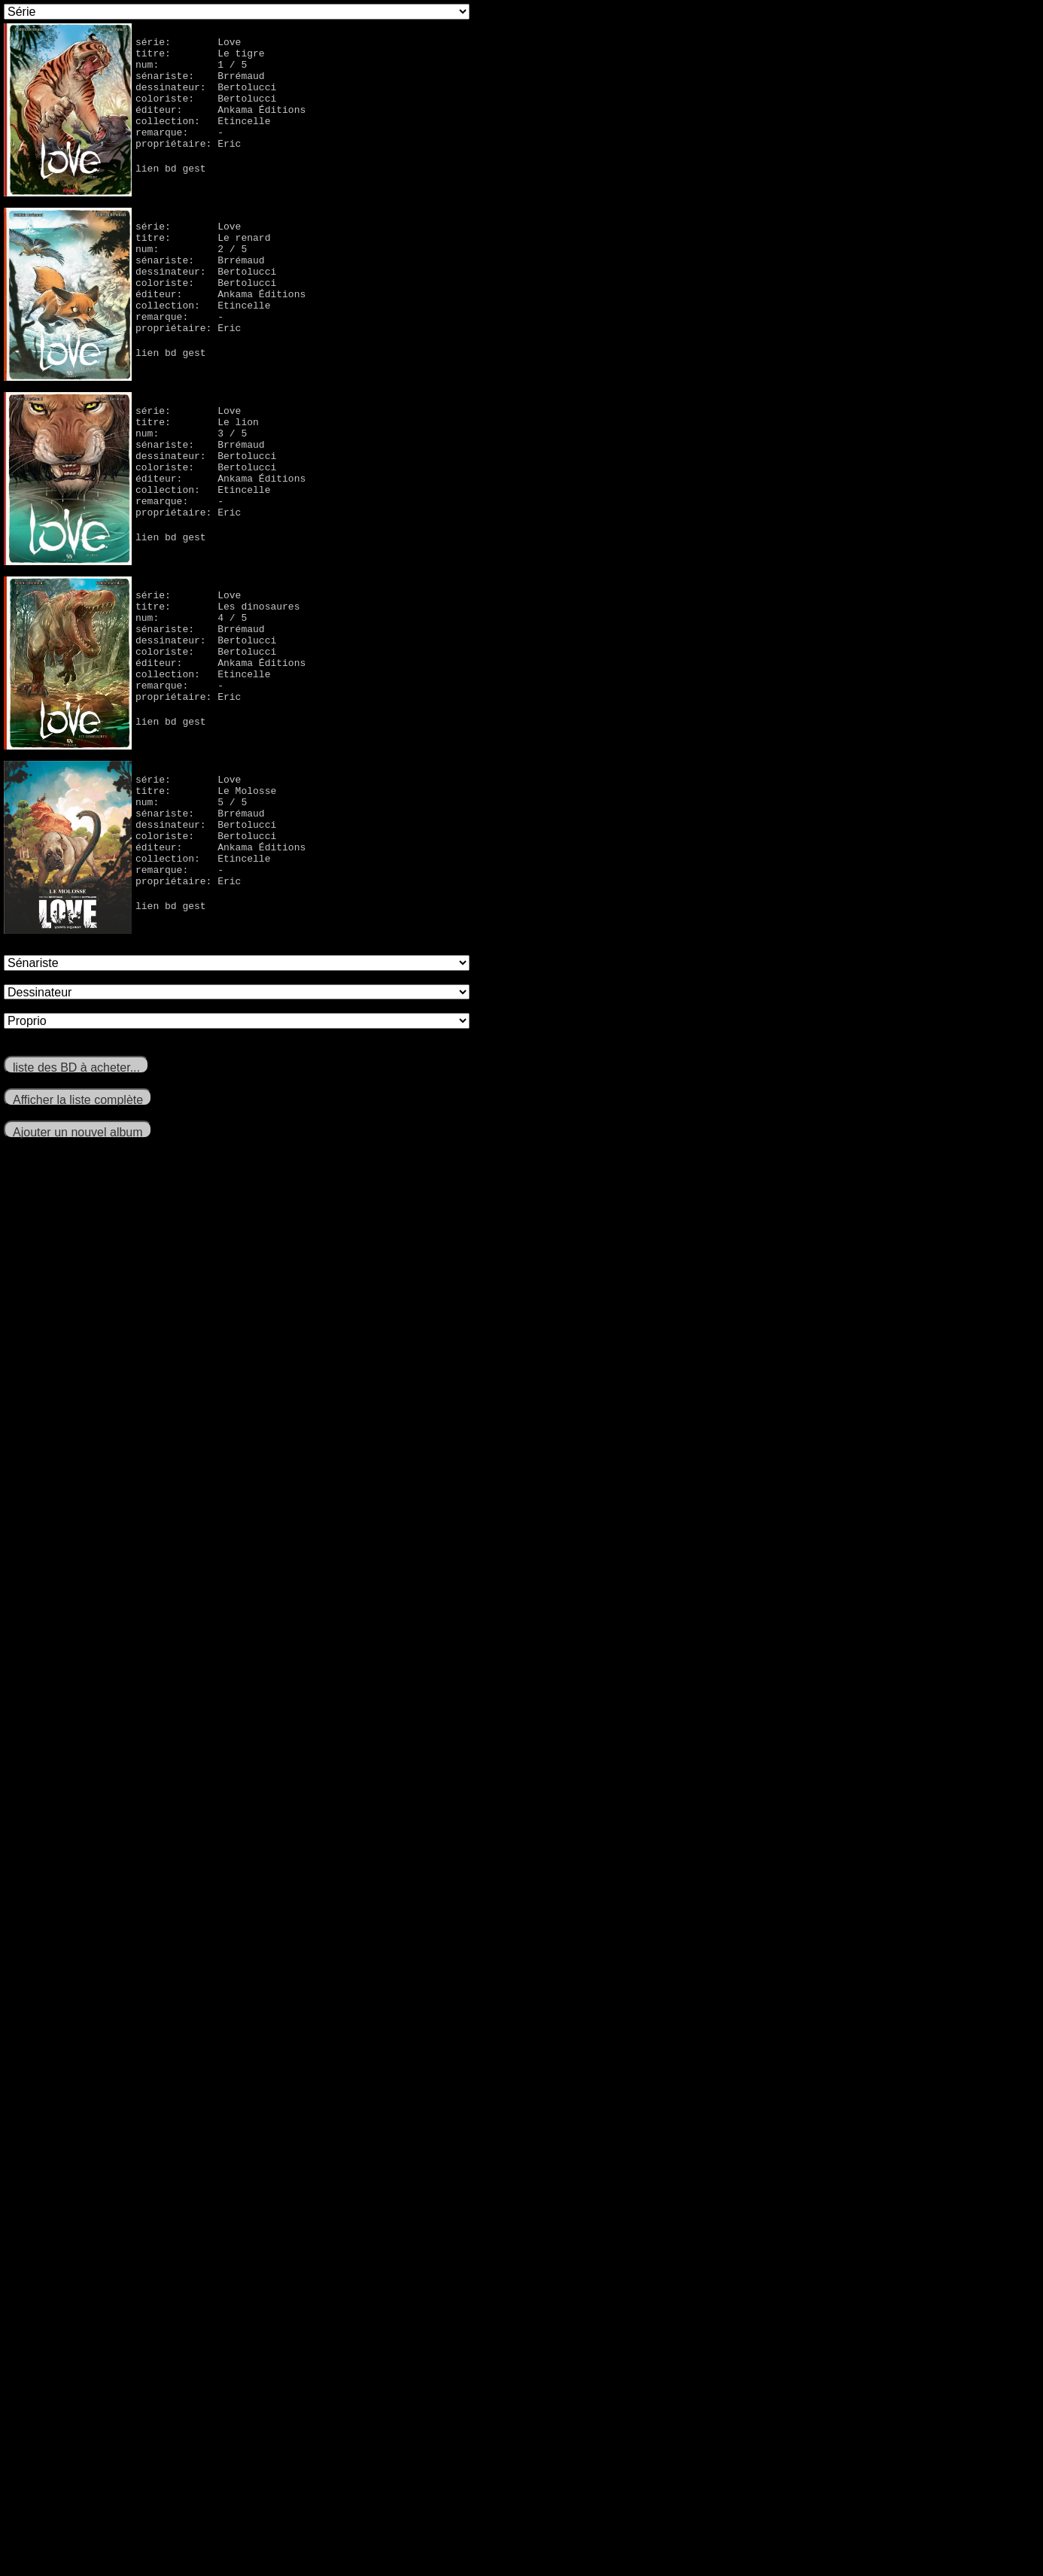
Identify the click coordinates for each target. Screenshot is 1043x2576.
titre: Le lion (197, 426)
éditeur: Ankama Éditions (220, 125)
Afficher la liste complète (78, 1099)
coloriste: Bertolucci (205, 111)
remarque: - (179, 152)
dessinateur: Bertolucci (205, 98)
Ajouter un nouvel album (78, 1132)
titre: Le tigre (200, 57)
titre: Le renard (202, 241)
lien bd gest (170, 192)
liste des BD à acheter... (76, 1067)
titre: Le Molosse (205, 794)
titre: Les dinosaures (217, 610)
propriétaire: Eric (188, 165)
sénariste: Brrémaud (200, 84)
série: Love (188, 43)
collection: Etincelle (202, 138)
